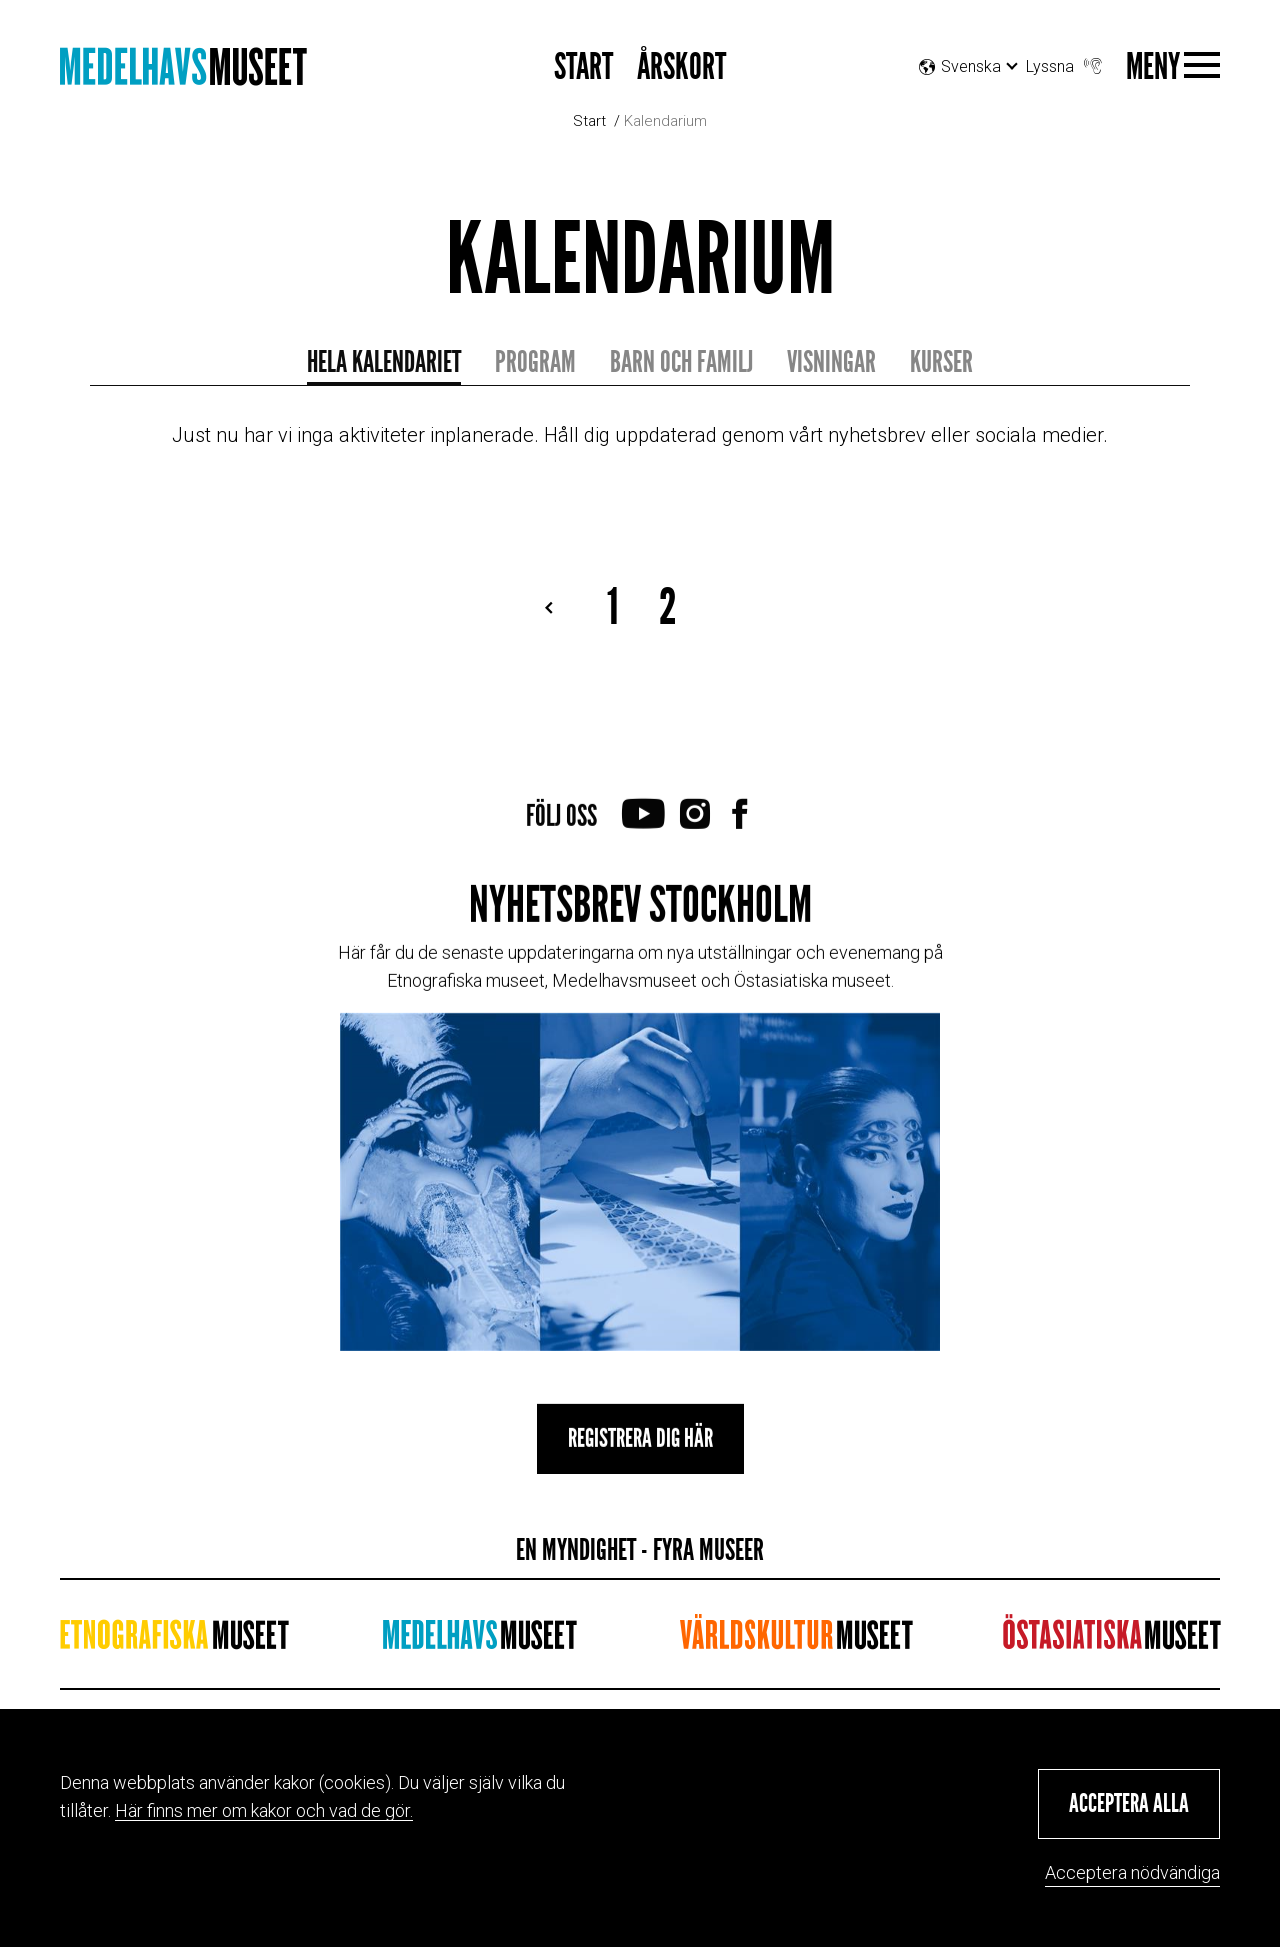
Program (535, 362)
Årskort (681, 67)
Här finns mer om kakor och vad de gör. (264, 1810)
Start (589, 121)
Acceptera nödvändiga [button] (1132, 1872)
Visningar (831, 362)
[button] (1129, 1804)
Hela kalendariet (384, 362)
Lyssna (1066, 61)
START (583, 67)
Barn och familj (681, 362)
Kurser (941, 362)
